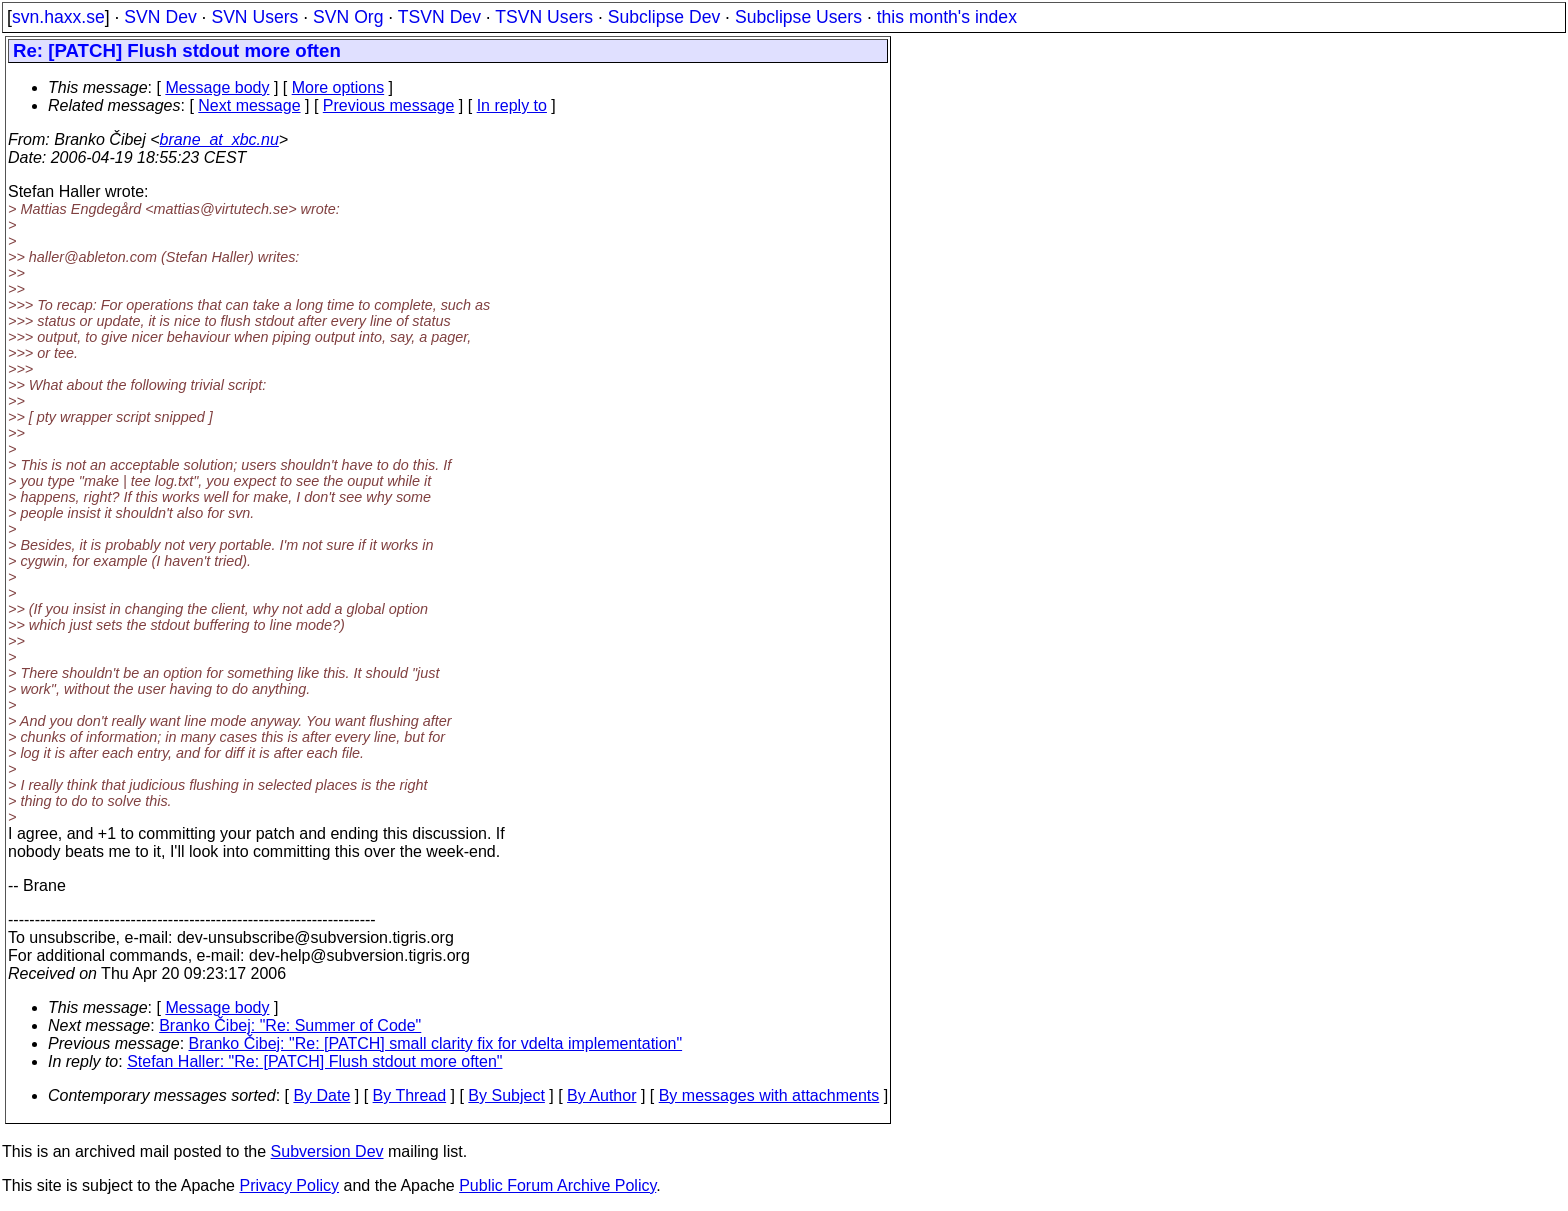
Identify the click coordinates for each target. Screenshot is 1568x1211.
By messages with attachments (769, 1095)
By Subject (506, 1095)
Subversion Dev (327, 1151)
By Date (321, 1095)
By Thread (410, 1095)
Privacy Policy (289, 1185)
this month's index (947, 17)
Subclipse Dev (664, 17)
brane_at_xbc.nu (219, 139)
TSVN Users (544, 17)
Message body (217, 87)
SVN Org (348, 17)
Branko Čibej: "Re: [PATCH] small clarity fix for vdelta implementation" (436, 1043)
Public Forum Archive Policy (557, 1185)
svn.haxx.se (58, 17)
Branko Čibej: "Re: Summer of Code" (290, 1025)
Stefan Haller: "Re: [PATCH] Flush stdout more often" (314, 1061)
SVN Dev (160, 17)
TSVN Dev (439, 17)
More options (338, 87)
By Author (601, 1095)
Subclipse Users (798, 17)
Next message (249, 105)
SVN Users (254, 17)
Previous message (389, 105)
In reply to (512, 105)
